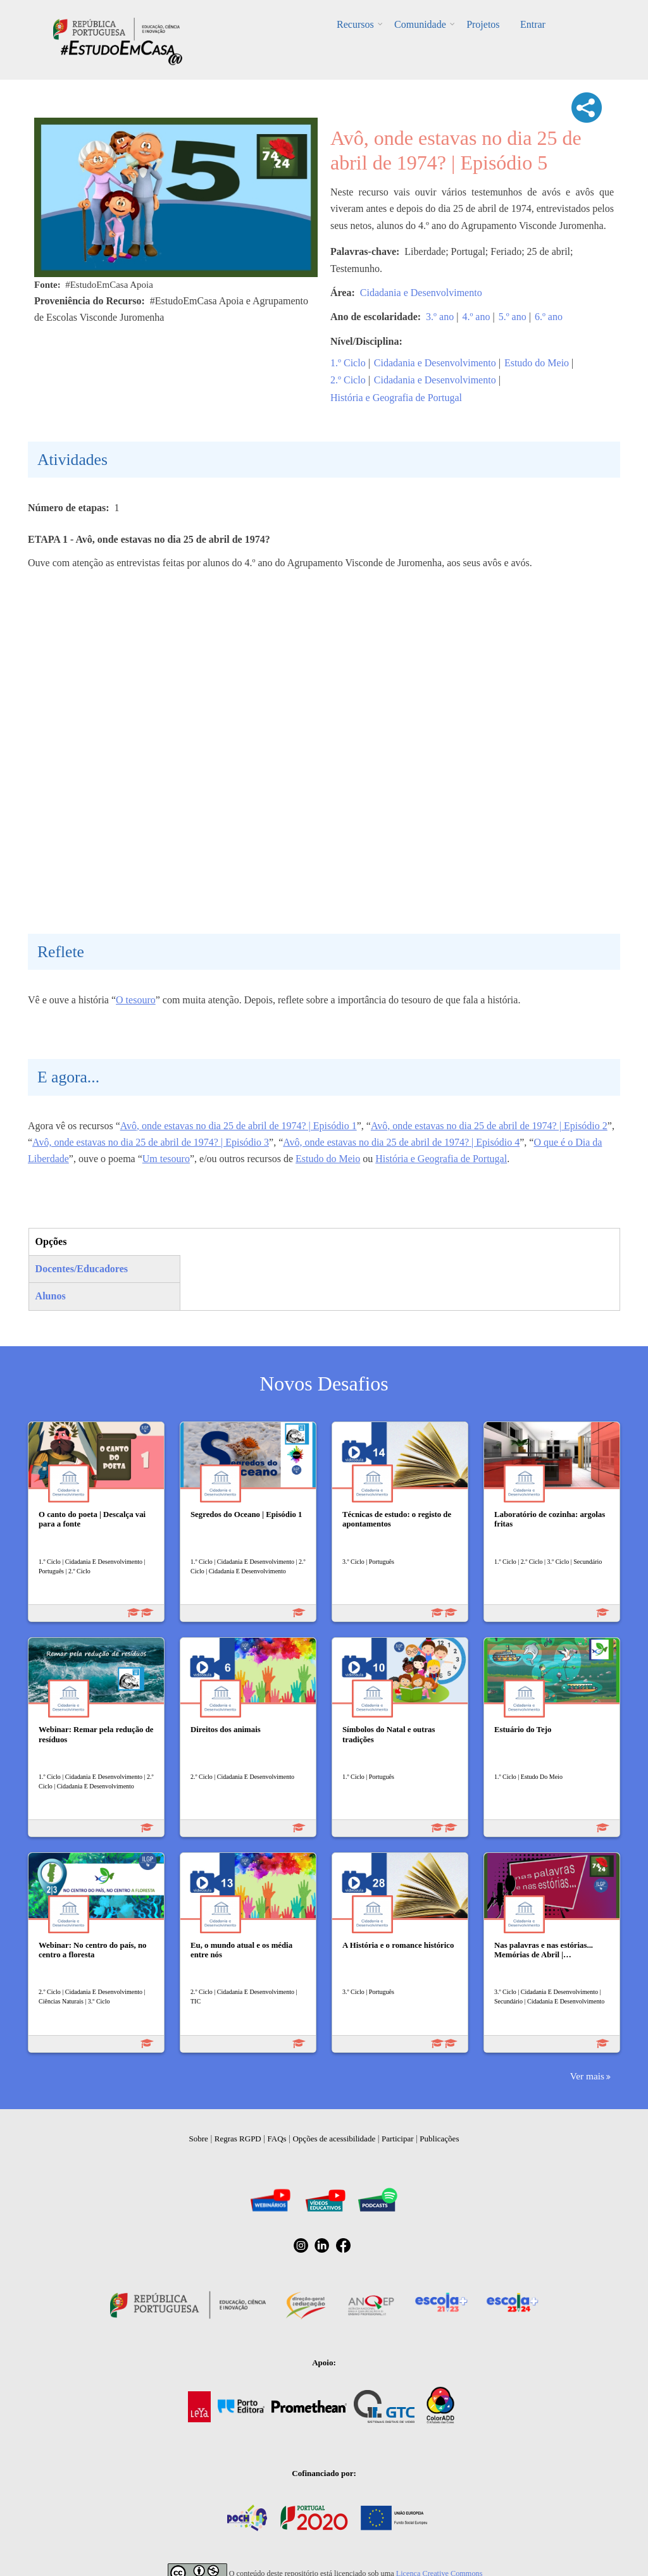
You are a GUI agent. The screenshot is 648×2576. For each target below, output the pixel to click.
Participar (398, 2138)
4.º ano (476, 316)
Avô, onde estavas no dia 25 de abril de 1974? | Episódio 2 (489, 1125)
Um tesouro (166, 1158)
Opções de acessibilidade (333, 2138)
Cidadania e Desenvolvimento (421, 292)
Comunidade (421, 24)
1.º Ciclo (348, 362)
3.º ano (440, 316)
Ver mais (587, 2076)
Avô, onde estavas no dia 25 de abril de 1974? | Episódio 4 (401, 1142)
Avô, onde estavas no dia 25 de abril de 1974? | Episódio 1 (238, 1125)
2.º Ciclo (348, 380)
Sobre (198, 2138)
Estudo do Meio (536, 362)
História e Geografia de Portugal (396, 397)
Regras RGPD (238, 2138)
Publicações (439, 2138)
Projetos (482, 24)
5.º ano (512, 316)
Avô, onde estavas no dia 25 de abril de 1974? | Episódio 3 (150, 1142)
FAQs (277, 2138)
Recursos (358, 24)
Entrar (530, 24)
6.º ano (549, 316)
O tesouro (136, 999)
